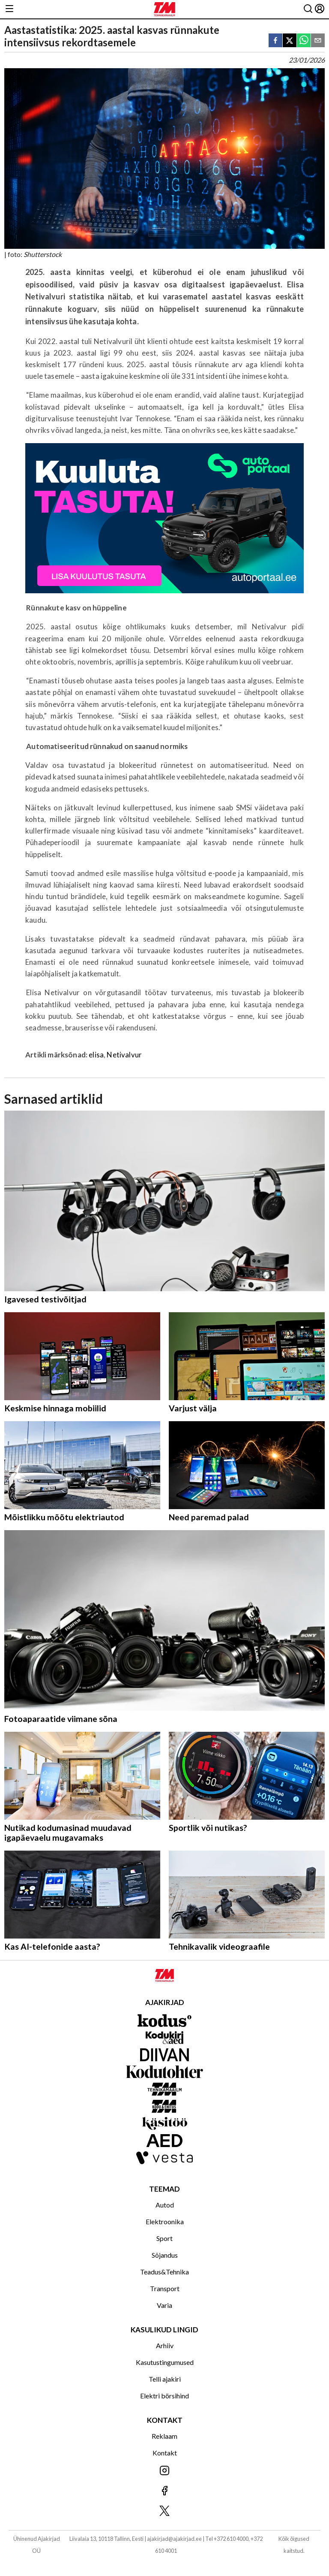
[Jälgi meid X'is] (164, 2511)
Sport (164, 2238)
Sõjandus (165, 2255)
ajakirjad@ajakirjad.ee (174, 2538)
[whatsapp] (304, 40)
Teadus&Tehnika (164, 2272)
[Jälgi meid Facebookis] (164, 2491)
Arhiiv (164, 2345)
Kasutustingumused (165, 2362)
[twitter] (289, 40)
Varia (164, 2305)
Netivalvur (124, 1054)
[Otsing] (308, 9)
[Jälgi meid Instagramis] (164, 2471)
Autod (165, 2205)
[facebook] (275, 40)
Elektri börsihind (164, 2396)
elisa (96, 1054)
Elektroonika (165, 2221)
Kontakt (165, 2453)
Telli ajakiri (165, 2379)
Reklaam (164, 2436)
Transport (164, 2288)
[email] (318, 40)
